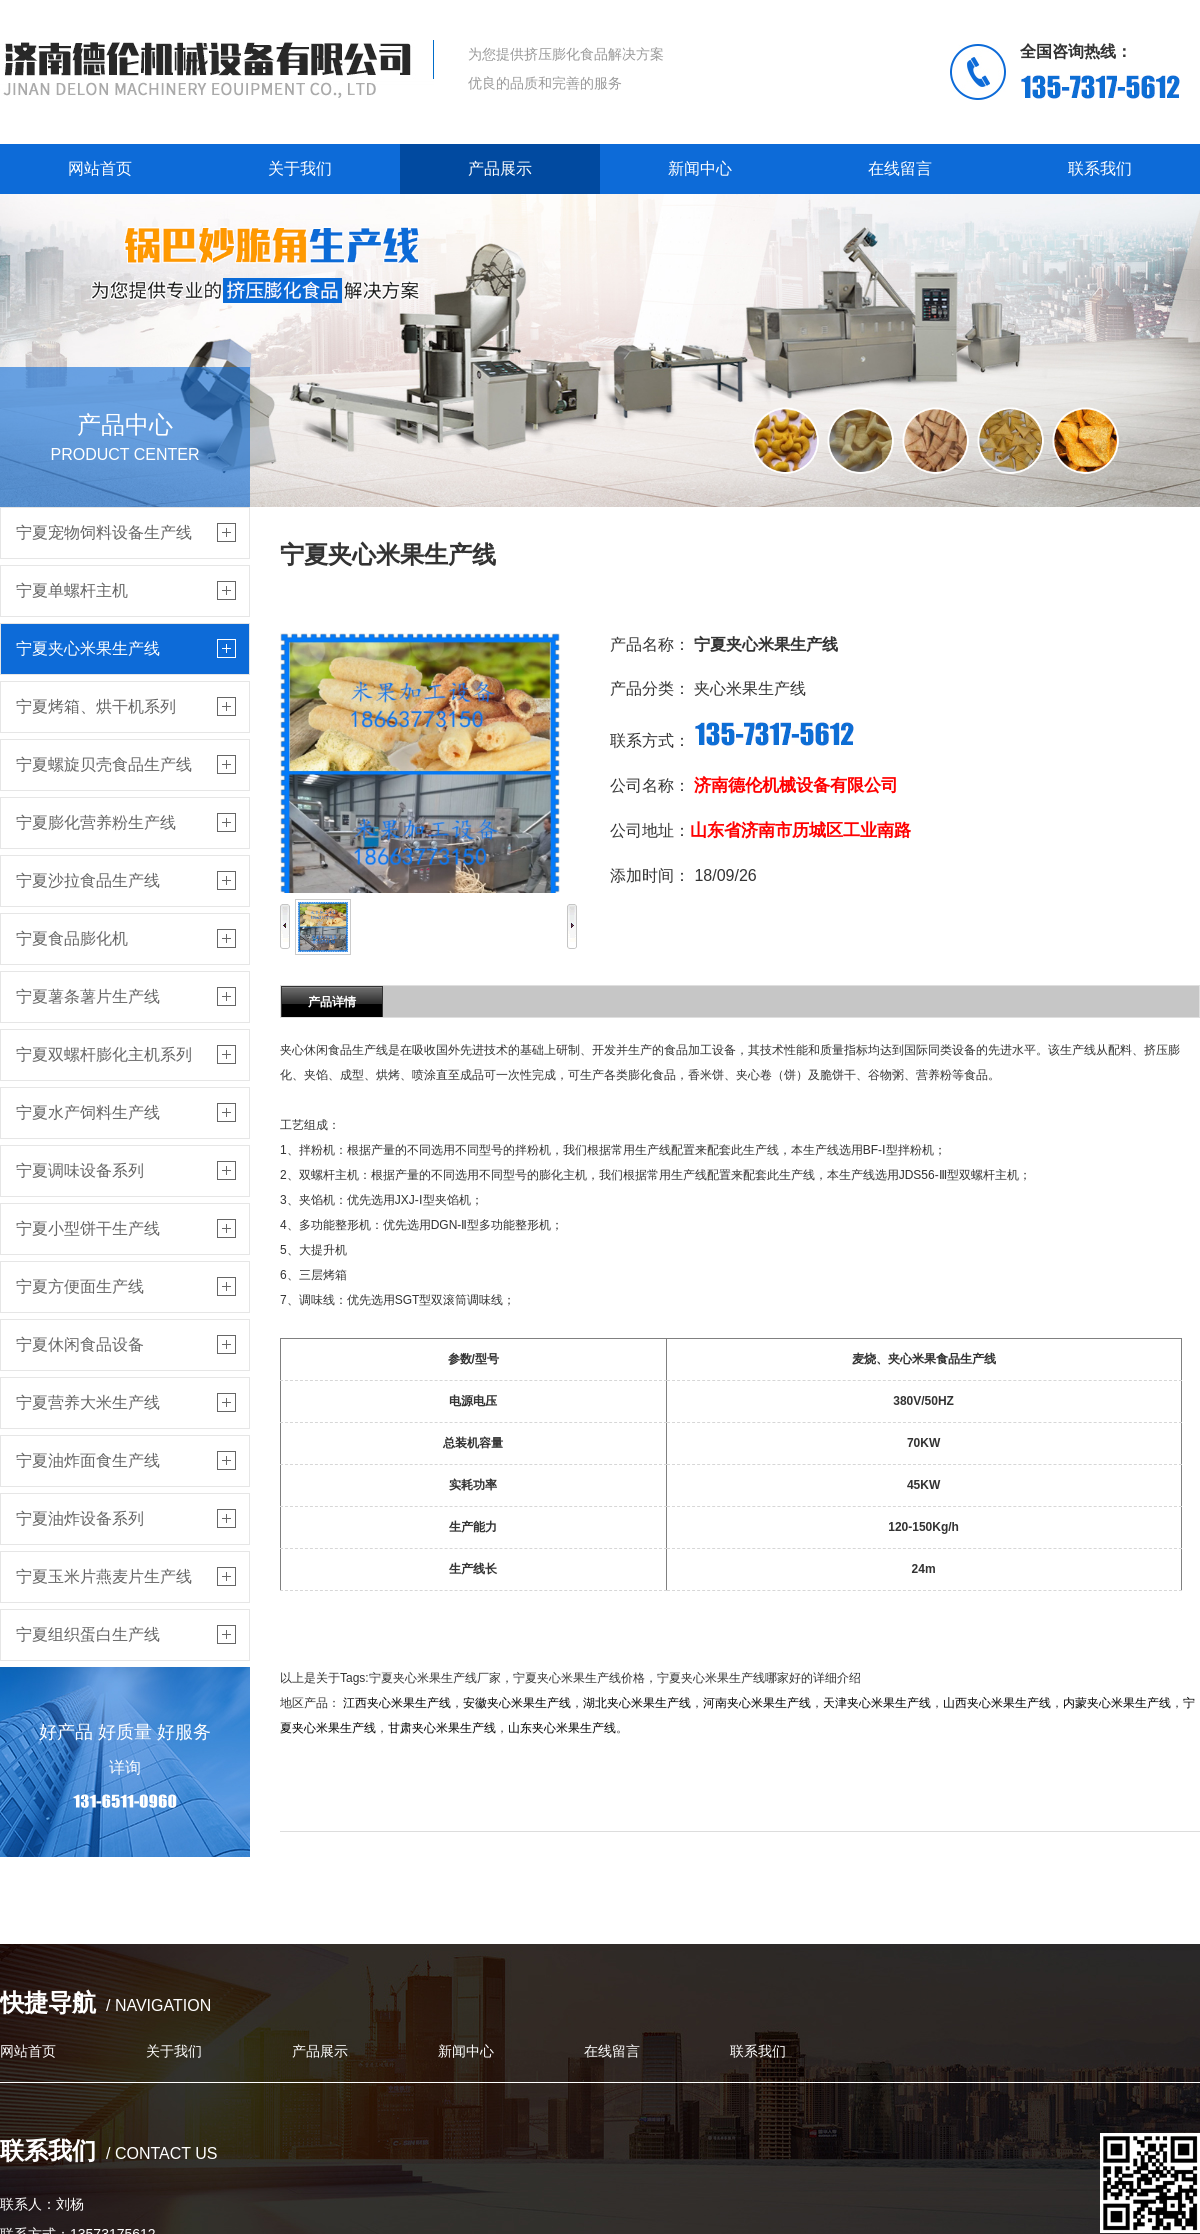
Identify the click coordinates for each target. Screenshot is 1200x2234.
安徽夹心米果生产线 (517, 1703)
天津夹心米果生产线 (877, 1703)
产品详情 (332, 1002)
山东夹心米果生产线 (562, 1728)
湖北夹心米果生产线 (637, 1703)
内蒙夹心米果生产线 (1117, 1703)
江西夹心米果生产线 (397, 1703)
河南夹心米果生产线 (757, 1703)
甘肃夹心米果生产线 (442, 1728)
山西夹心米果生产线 (997, 1703)
